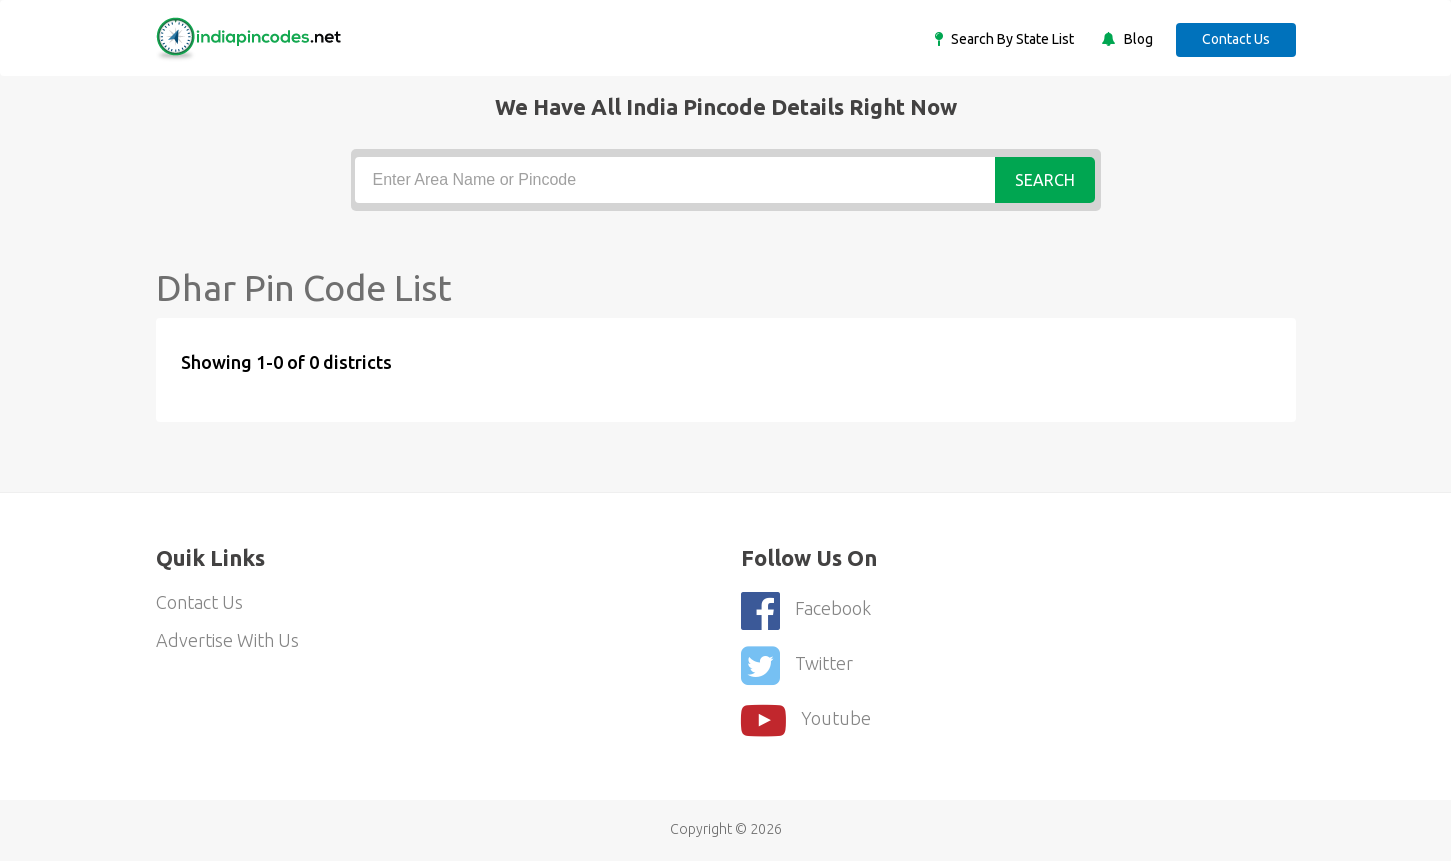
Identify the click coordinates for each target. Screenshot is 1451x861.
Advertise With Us (227, 640)
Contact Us (1236, 39)
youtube (806, 720)
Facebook (806, 610)
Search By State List (1011, 39)
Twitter (797, 665)
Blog (1137, 39)
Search (1045, 180)
